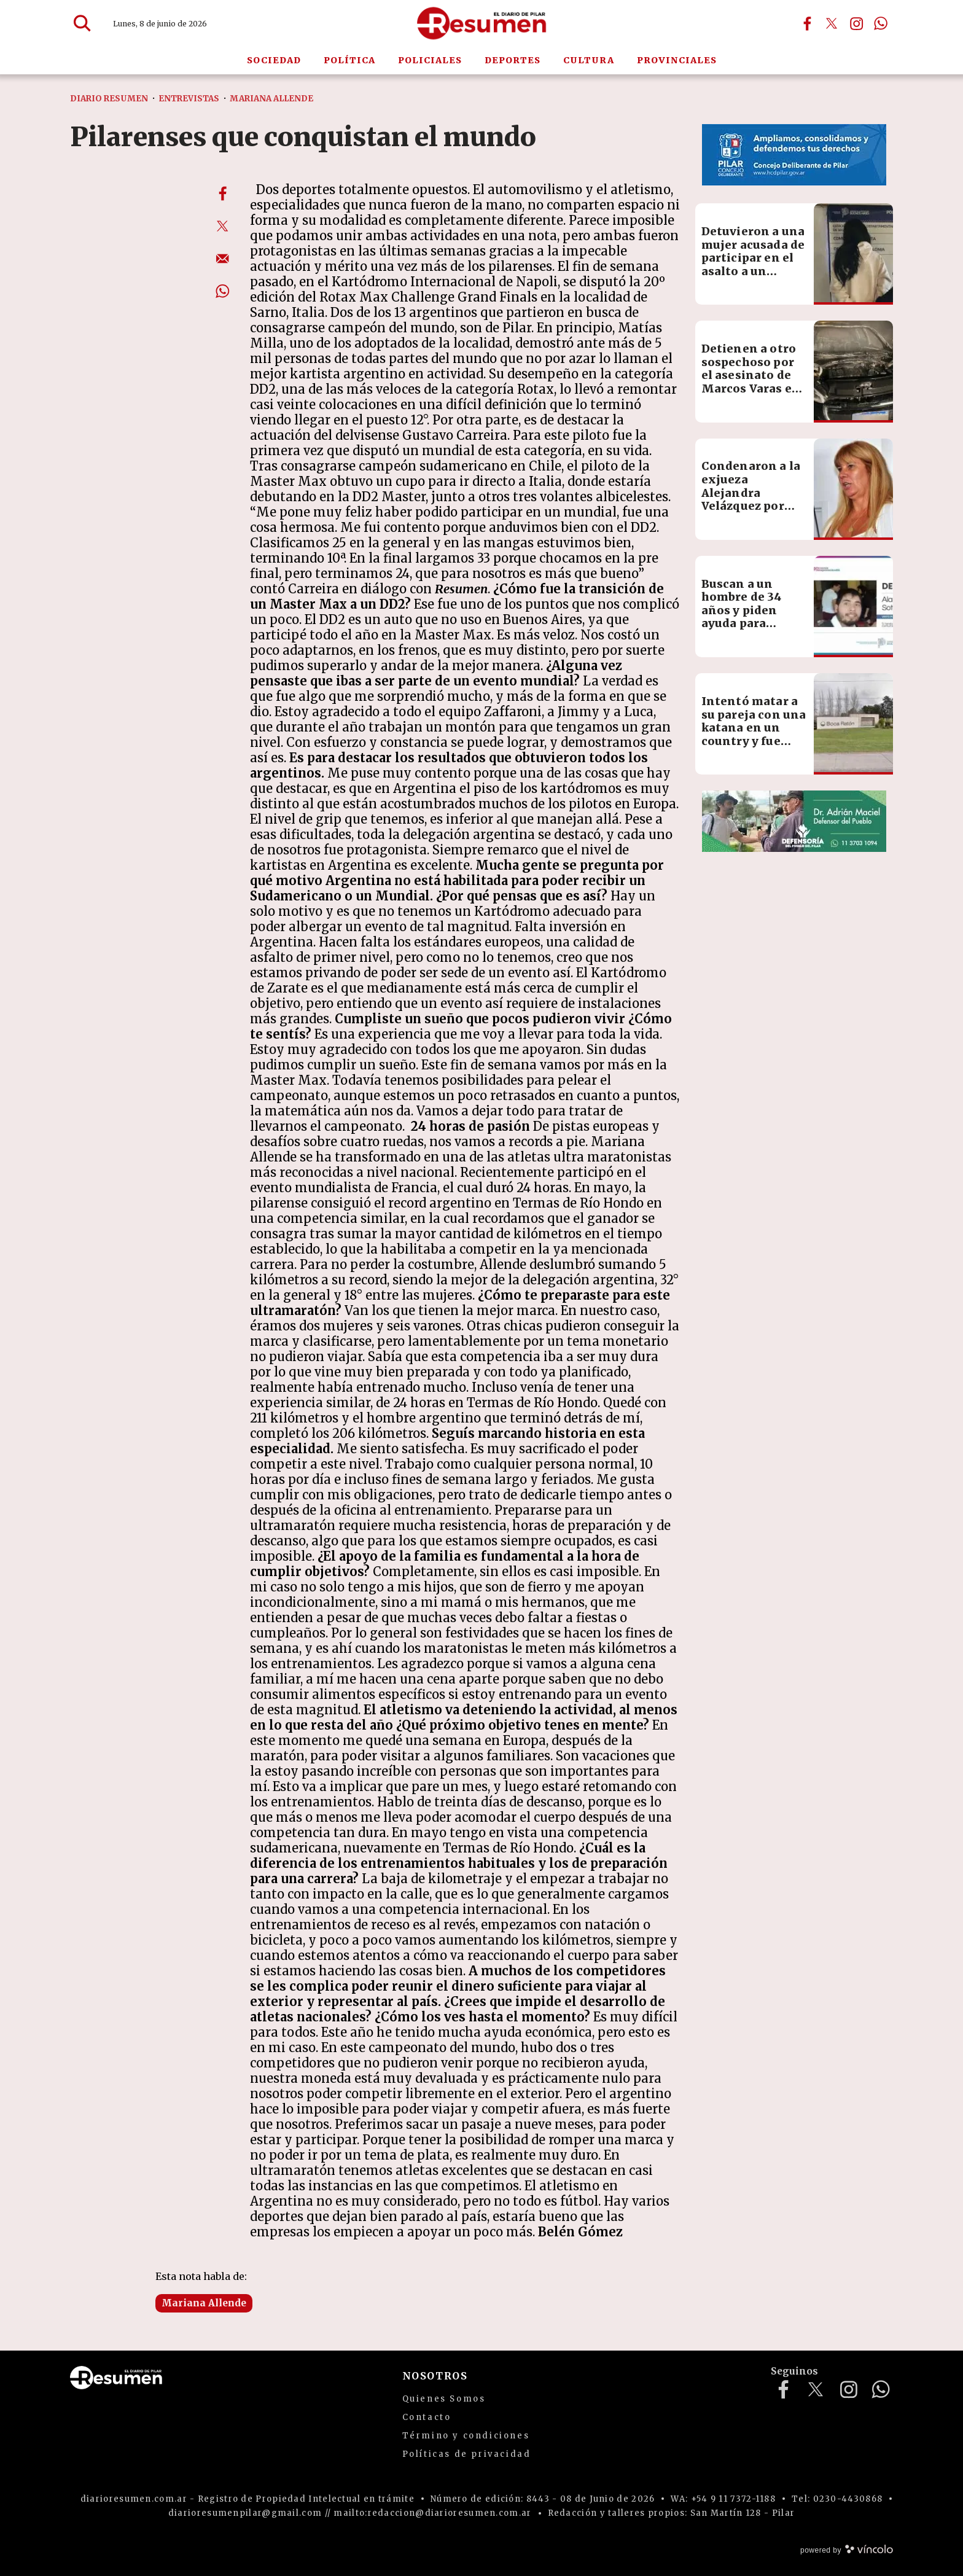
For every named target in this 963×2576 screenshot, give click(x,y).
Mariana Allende (204, 2303)
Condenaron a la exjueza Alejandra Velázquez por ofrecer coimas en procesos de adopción (751, 506)
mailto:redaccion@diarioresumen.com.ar (432, 2513)
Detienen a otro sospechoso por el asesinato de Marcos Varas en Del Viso (751, 375)
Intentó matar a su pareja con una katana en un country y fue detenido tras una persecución (753, 734)
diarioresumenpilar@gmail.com (245, 2513)
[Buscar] (82, 23)
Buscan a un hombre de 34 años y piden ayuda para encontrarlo (741, 610)
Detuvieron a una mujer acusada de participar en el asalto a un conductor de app (753, 257)
